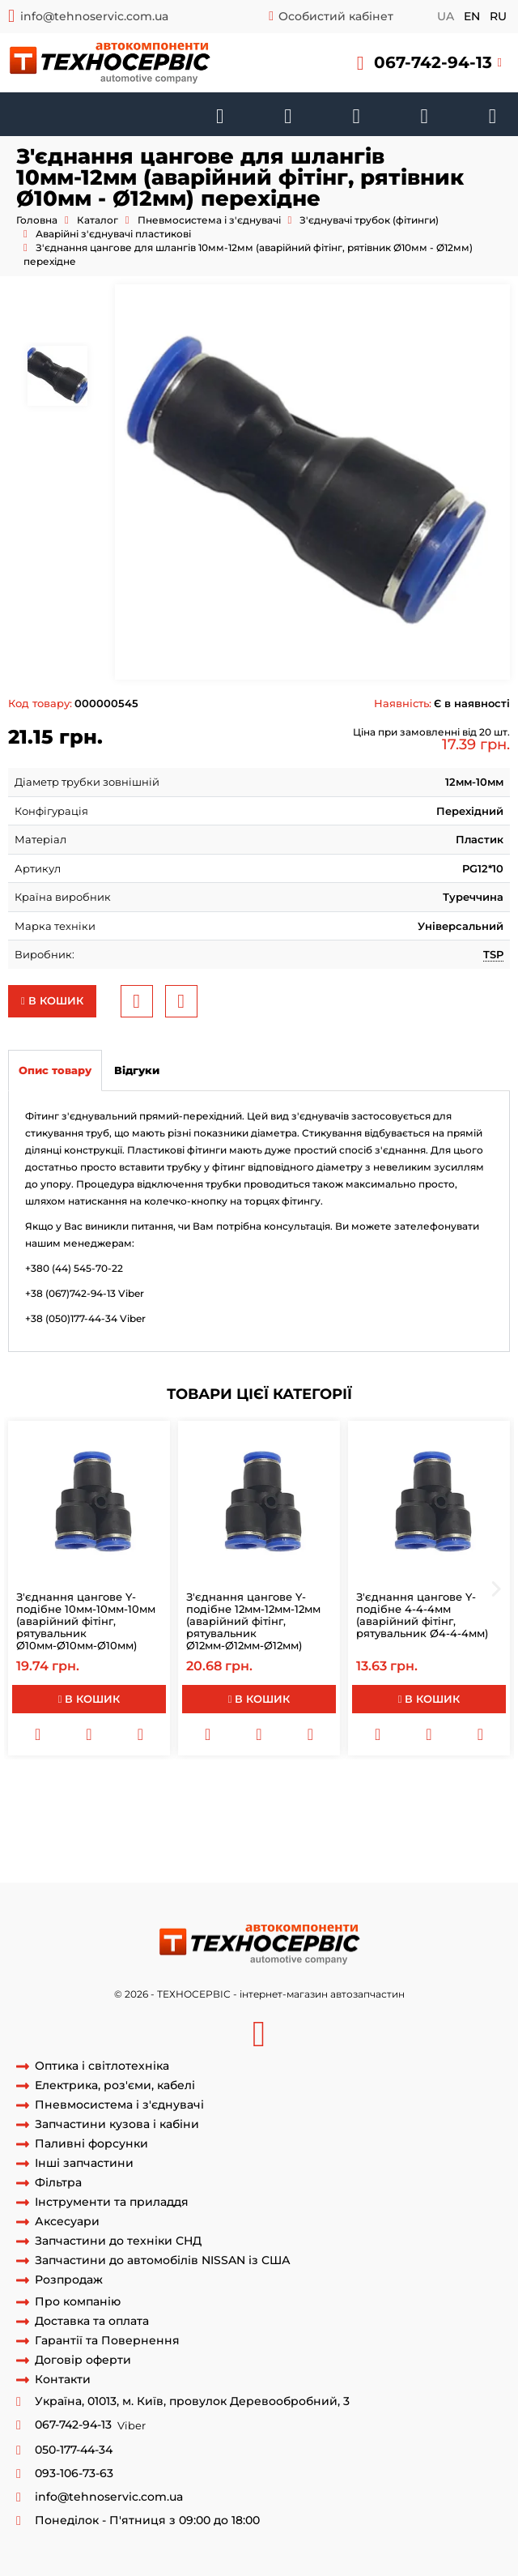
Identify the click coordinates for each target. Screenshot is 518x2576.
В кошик (52, 1000)
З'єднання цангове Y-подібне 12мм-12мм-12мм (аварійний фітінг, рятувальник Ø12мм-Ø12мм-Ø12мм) (253, 1621)
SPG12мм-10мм (408, 1806)
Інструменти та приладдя (112, 2202)
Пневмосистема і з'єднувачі (209, 220)
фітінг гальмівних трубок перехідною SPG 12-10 (190, 1851)
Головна (36, 220)
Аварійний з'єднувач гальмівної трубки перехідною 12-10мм (199, 1791)
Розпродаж (69, 2280)
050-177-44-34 (74, 2450)
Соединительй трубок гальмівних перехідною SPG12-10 (158, 1821)
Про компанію (78, 2302)
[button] (429, 62)
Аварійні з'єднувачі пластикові (113, 234)
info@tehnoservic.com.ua (94, 16)
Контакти (63, 2379)
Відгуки (136, 1070)
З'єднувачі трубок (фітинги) (369, 220)
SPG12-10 (476, 1806)
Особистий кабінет (335, 16)
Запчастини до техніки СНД (118, 2241)
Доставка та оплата (92, 2321)
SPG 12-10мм (331, 1806)
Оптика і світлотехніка (102, 2066)
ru (498, 16)
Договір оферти (83, 2360)
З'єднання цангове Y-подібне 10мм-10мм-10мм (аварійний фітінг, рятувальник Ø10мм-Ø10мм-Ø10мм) (85, 1621)
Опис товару (55, 1070)
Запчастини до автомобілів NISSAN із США (163, 2260)
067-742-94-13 (433, 62)
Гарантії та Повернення (107, 2341)
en (472, 16)
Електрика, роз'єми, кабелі (115, 2085)
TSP (493, 954)
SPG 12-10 (257, 1836)
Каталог (97, 220)
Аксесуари (67, 2221)
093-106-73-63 (74, 2473)
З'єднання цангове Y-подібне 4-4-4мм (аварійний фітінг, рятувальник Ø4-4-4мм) (422, 1615)
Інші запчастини (84, 2163)
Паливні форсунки (91, 2144)
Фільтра (58, 2183)
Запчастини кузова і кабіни (117, 2124)
